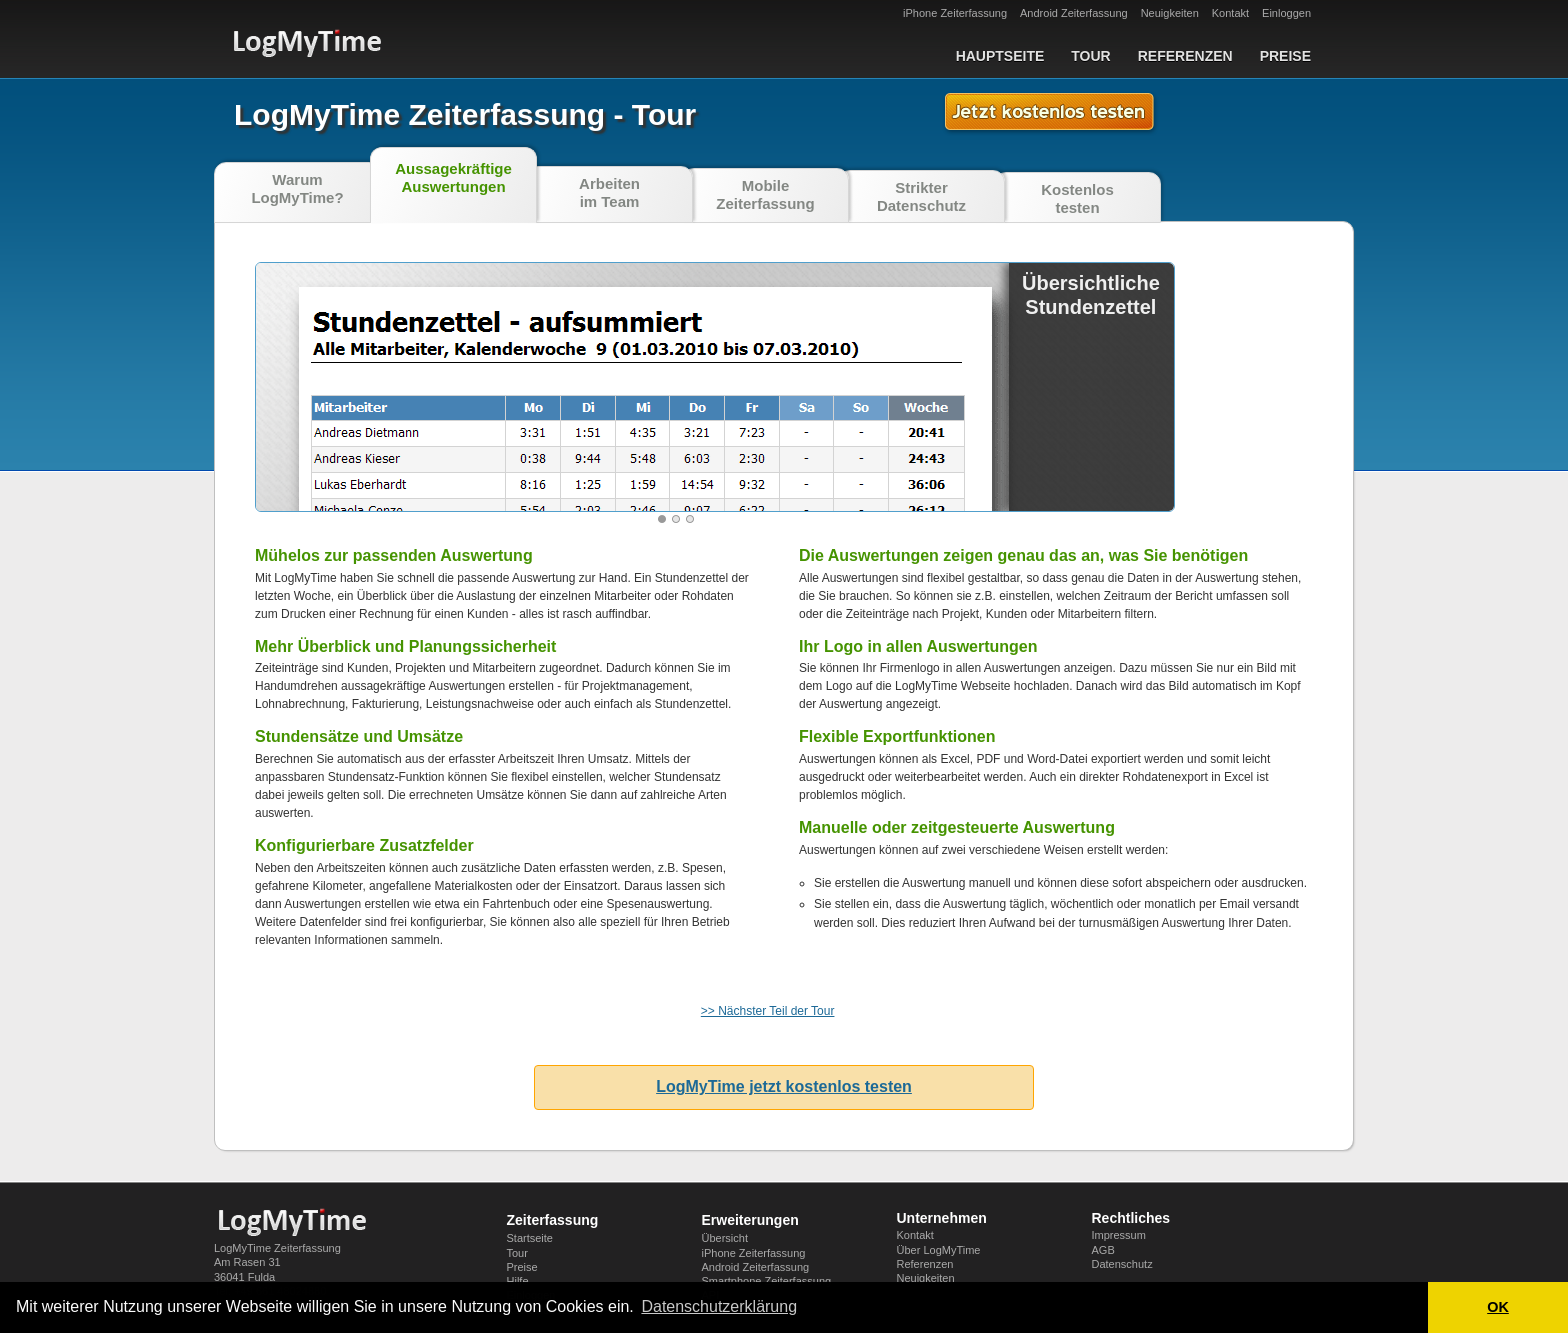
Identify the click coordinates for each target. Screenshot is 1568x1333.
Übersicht (725, 1238)
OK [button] (1498, 1307)
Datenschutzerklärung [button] (719, 1306)
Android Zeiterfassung (1074, 13)
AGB (1103, 1250)
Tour (1090, 56)
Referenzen (1185, 56)
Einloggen (1286, 13)
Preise (1285, 56)
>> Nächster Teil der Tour (768, 1011)
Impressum (1119, 1235)
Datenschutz (1122, 1264)
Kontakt (1230, 13)
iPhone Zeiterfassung (955, 13)
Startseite (530, 1238)
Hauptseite (1000, 56)
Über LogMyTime (939, 1250)
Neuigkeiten (1170, 13)
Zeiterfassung (553, 1220)
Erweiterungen (750, 1220)
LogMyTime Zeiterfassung (277, 1248)
